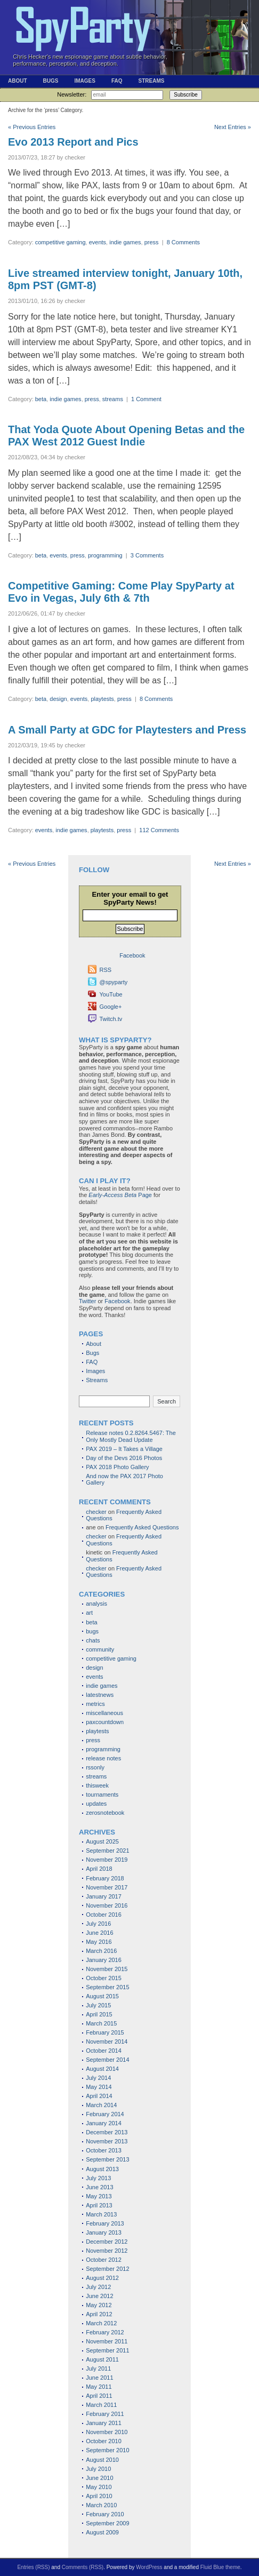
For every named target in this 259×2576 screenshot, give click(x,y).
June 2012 (99, 2296)
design (58, 699)
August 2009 (102, 2532)
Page (120, 1195)
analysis (96, 1603)
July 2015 (98, 2005)
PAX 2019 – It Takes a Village (124, 1449)
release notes (103, 1758)
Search (166, 1401)
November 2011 (106, 2341)
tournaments (102, 1794)
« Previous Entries (31, 127)
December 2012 (106, 2241)
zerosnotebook (105, 1812)
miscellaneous (104, 1713)
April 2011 (99, 2395)
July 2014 (98, 2078)
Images (84, 81)
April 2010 (99, 2496)
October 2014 (104, 2050)
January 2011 (104, 2423)
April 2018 (99, 1868)
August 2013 (102, 2169)
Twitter (87, 1301)
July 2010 (98, 2469)
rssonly (95, 1767)
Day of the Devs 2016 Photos (124, 1458)
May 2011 (98, 2386)
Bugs (51, 81)
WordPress (149, 2567)
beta (40, 399)
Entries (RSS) (33, 2567)
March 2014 (101, 2105)
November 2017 (106, 1887)
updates (96, 1803)
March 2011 (101, 2405)
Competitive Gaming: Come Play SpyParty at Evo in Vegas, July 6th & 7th (121, 592)
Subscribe (185, 95)
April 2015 (99, 2014)
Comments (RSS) (82, 2567)
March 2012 (101, 2323)
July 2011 (98, 2368)
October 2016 (104, 1914)
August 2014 (102, 2068)
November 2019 (106, 1859)
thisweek (97, 1785)
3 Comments (147, 555)
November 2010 (106, 2432)
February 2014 (105, 2114)
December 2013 (106, 2132)
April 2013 (99, 2205)
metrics (95, 1704)
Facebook (117, 1301)
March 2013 (101, 2214)
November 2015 (106, 1969)
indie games (125, 242)
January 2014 (104, 2123)
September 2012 (107, 2269)
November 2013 (106, 2141)
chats (93, 1640)
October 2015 (104, 1978)
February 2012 (105, 2332)
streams (112, 399)
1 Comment (146, 399)
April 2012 (99, 2314)
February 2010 (105, 2514)
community (100, 1649)
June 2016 (99, 1932)
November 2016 (106, 1905)
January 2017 (104, 1896)
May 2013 (98, 2196)
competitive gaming (60, 242)
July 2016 (98, 1923)
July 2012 (98, 2287)
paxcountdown (105, 1722)
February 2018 (105, 1878)
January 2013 (104, 2232)
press (151, 242)
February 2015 (105, 2032)
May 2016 (98, 1942)
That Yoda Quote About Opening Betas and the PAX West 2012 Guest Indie (126, 436)
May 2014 (98, 2087)
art (89, 1612)
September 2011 (107, 2350)
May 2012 (98, 2305)
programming (105, 555)
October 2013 (104, 2150)
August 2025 (102, 1841)
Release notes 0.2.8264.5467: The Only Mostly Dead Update (131, 1436)
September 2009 (107, 2523)
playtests (102, 699)
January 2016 (104, 1960)
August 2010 (102, 2460)
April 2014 (99, 2096)
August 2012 (102, 2278)
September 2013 (107, 2159)
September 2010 (107, 2450)
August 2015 (102, 1996)
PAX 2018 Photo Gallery (117, 1467)
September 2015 (107, 1987)
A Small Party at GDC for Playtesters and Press (127, 730)
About (17, 81)
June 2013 (99, 2187)
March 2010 (101, 2505)
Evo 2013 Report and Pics (73, 142)
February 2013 (105, 2223)
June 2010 (99, 2478)
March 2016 (101, 1951)
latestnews (100, 1695)
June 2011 (99, 2377)
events (97, 242)
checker (96, 1512)
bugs (92, 1631)
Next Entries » (232, 127)
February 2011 (105, 2414)
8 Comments (183, 242)
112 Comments (159, 830)
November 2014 (106, 2041)
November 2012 (106, 2250)
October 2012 (104, 2259)
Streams (151, 81)
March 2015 (101, 2023)
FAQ (117, 81)
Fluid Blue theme (220, 2567)
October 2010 (104, 2441)
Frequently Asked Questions (142, 1527)
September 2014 (107, 2059)
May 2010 (98, 2487)
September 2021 (107, 1850)
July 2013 (98, 2178)
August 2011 (102, 2359)
